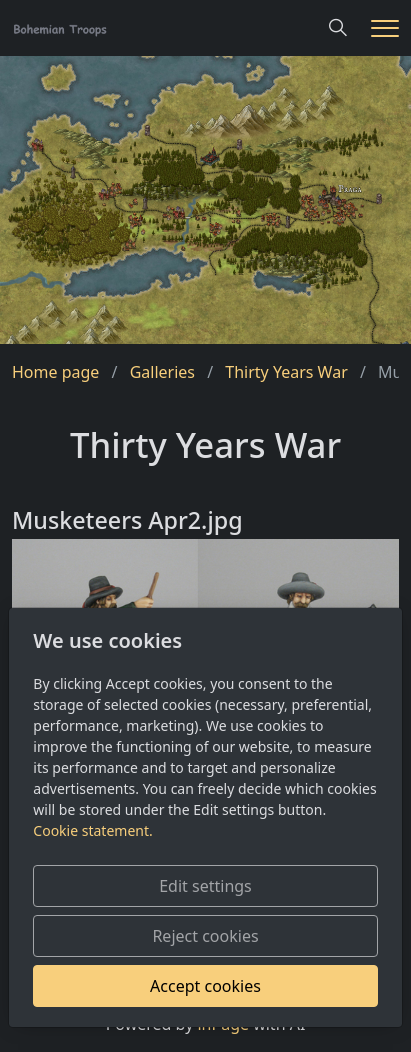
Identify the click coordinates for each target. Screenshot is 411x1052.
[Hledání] (338, 28)
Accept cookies (205, 986)
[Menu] (385, 28)
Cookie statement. (92, 830)
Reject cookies (205, 936)
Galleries (162, 372)
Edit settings (205, 886)
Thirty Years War (286, 372)
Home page (55, 372)
